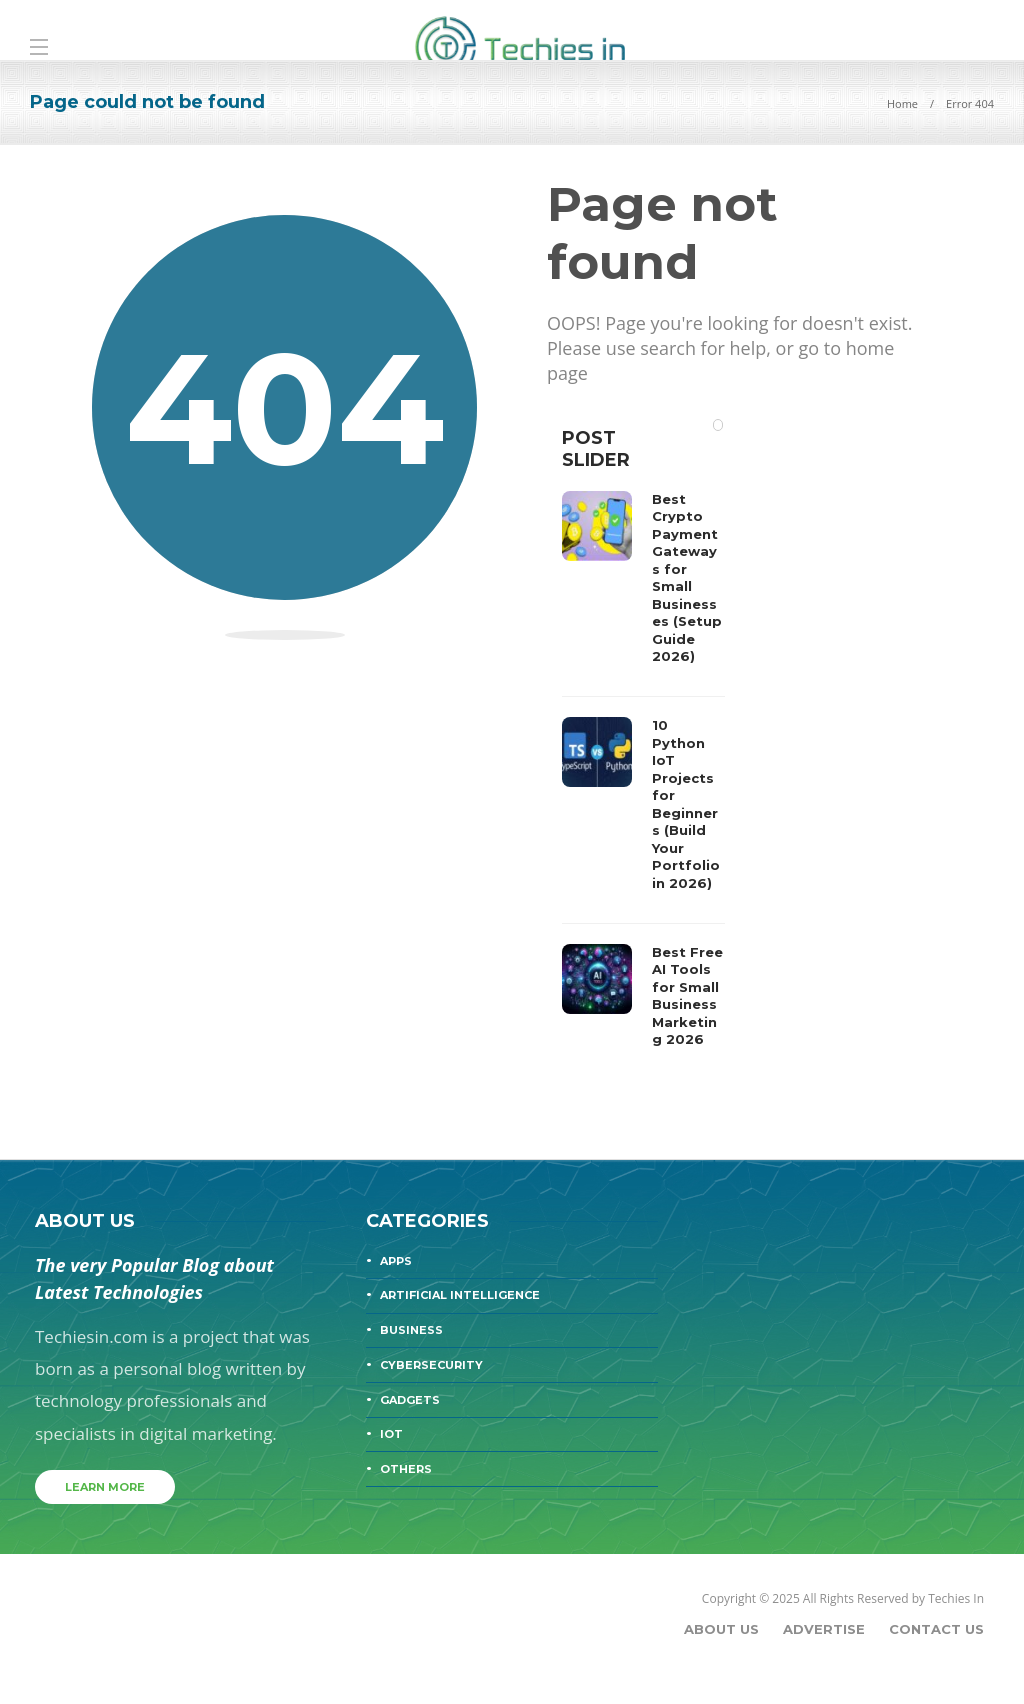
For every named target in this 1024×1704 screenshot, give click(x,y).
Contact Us (936, 1629)
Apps (396, 1261)
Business (411, 1330)
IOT (391, 1434)
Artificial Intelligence (460, 1295)
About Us (721, 1629)
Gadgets (410, 1400)
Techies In (956, 1598)
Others (406, 1469)
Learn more (105, 1487)
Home (902, 103)
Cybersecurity (431, 1365)
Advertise (824, 1629)
